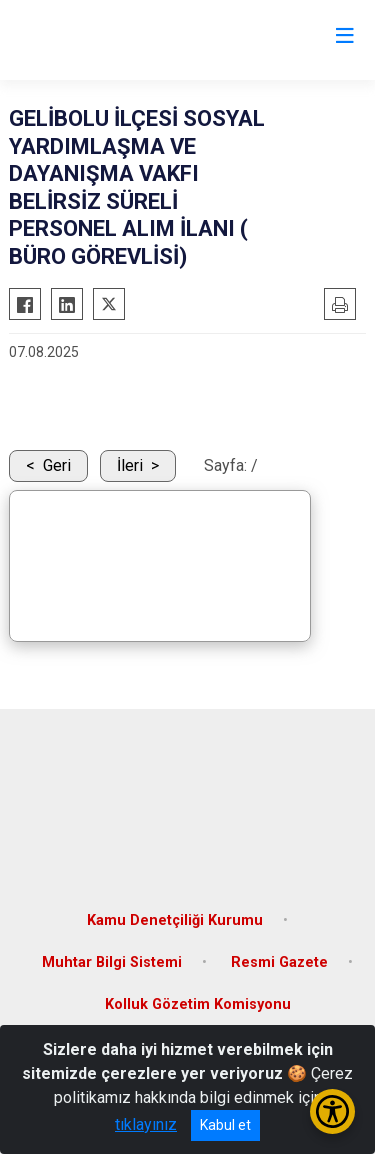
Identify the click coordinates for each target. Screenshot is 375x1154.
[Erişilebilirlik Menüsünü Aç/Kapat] (332, 1111)
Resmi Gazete (279, 962)
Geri (57, 465)
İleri (130, 465)
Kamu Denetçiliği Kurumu (175, 920)
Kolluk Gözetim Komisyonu (198, 1004)
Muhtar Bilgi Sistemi (112, 962)
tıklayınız (146, 1124)
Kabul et (225, 1125)
